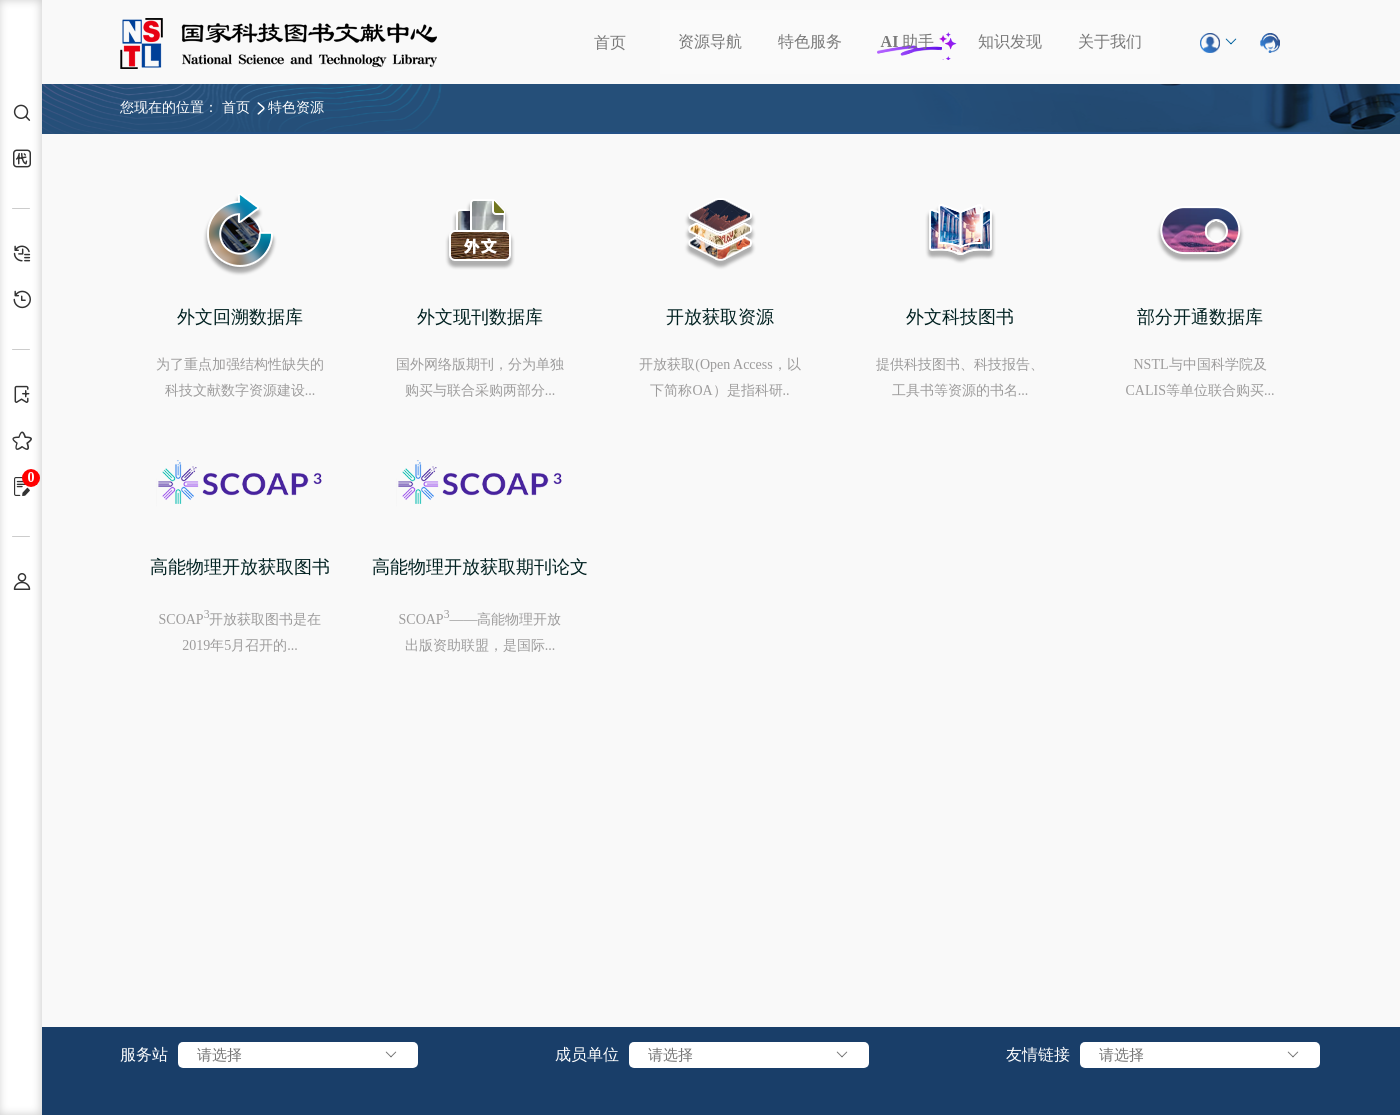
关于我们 (1110, 41)
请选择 (298, 1055)
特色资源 (296, 107)
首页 (610, 42)
